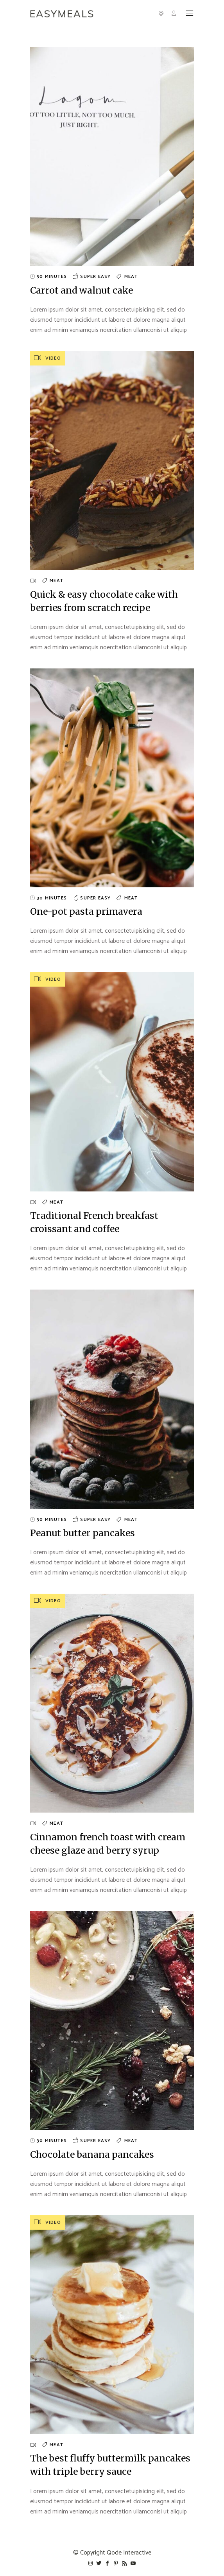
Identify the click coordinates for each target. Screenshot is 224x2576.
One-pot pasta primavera (86, 911)
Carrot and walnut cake (81, 290)
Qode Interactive (129, 2552)
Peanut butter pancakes (82, 1533)
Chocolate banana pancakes (92, 2154)
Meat (131, 276)
